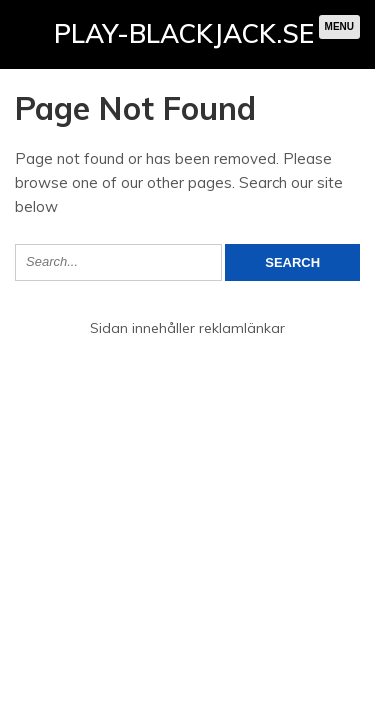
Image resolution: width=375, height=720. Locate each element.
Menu (339, 26)
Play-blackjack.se (184, 33)
